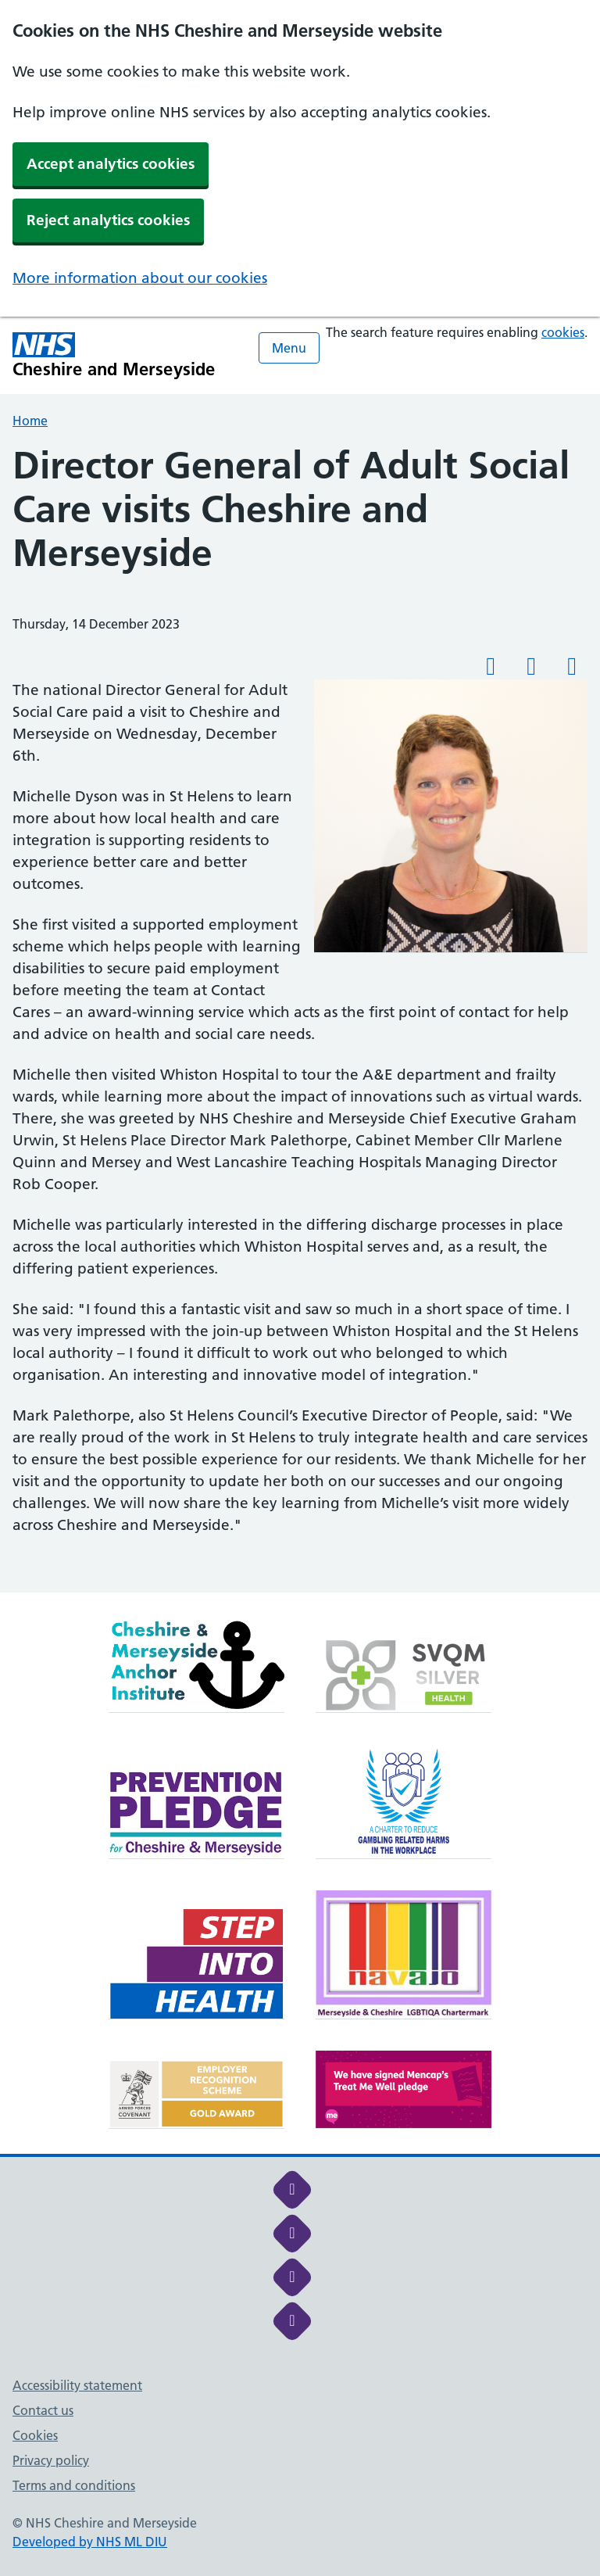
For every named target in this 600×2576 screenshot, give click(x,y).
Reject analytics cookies (108, 220)
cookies (562, 332)
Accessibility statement (77, 2385)
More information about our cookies (139, 278)
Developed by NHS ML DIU (89, 2541)
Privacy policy (50, 2460)
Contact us (42, 2410)
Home (30, 420)
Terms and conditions (73, 2485)
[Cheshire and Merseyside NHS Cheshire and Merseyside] (114, 355)
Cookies (35, 2435)
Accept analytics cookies (111, 164)
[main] (300, 1018)
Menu (289, 348)
